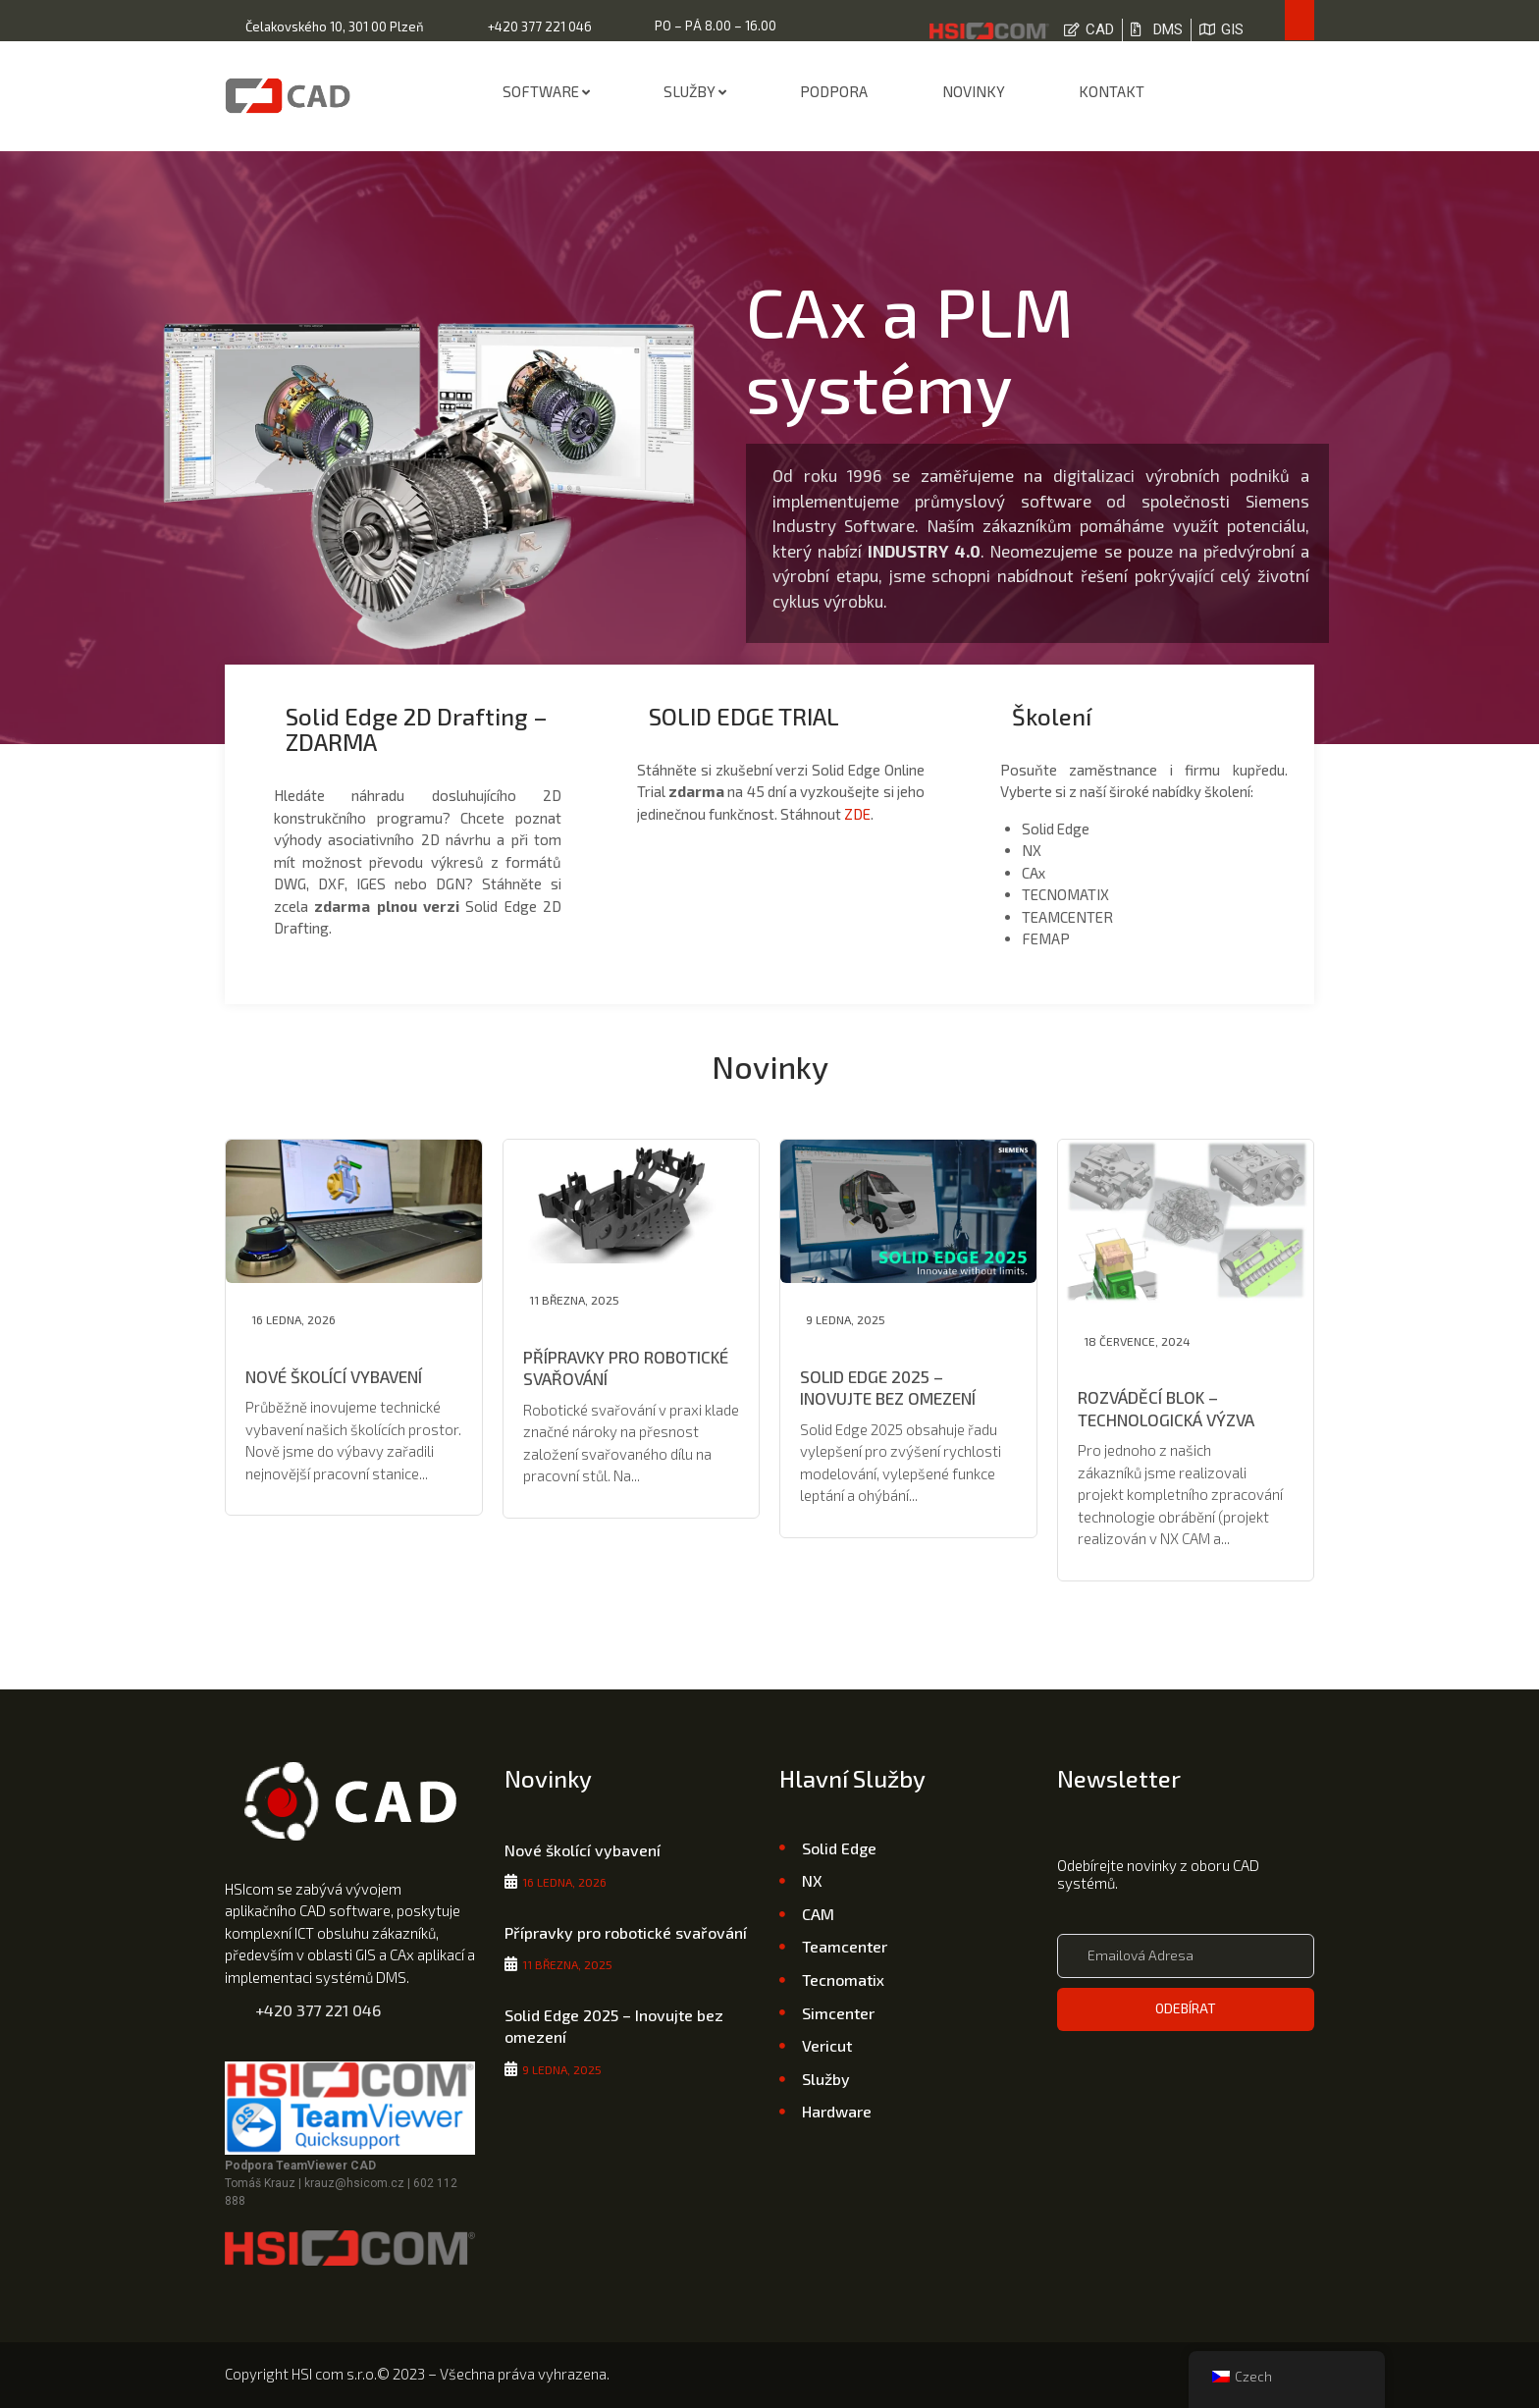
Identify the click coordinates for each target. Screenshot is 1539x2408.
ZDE (857, 814)
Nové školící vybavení (333, 1376)
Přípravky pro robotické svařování (625, 1932)
